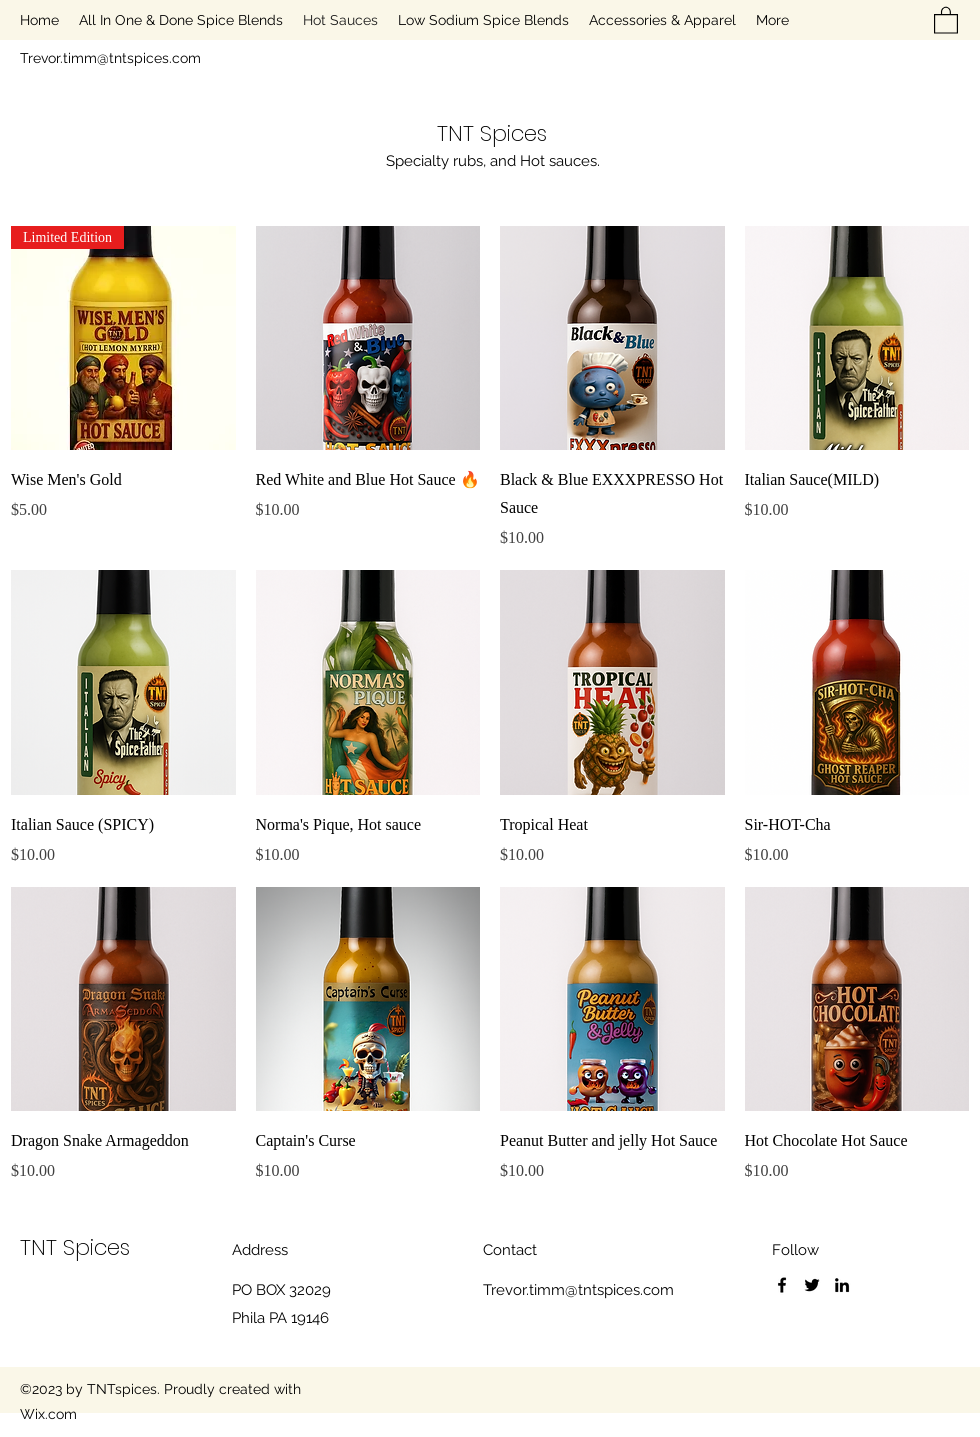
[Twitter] (812, 1285)
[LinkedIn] (842, 1285)
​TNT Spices (492, 133)
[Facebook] (782, 1285)
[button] (946, 19)
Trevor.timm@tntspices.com (110, 58)
